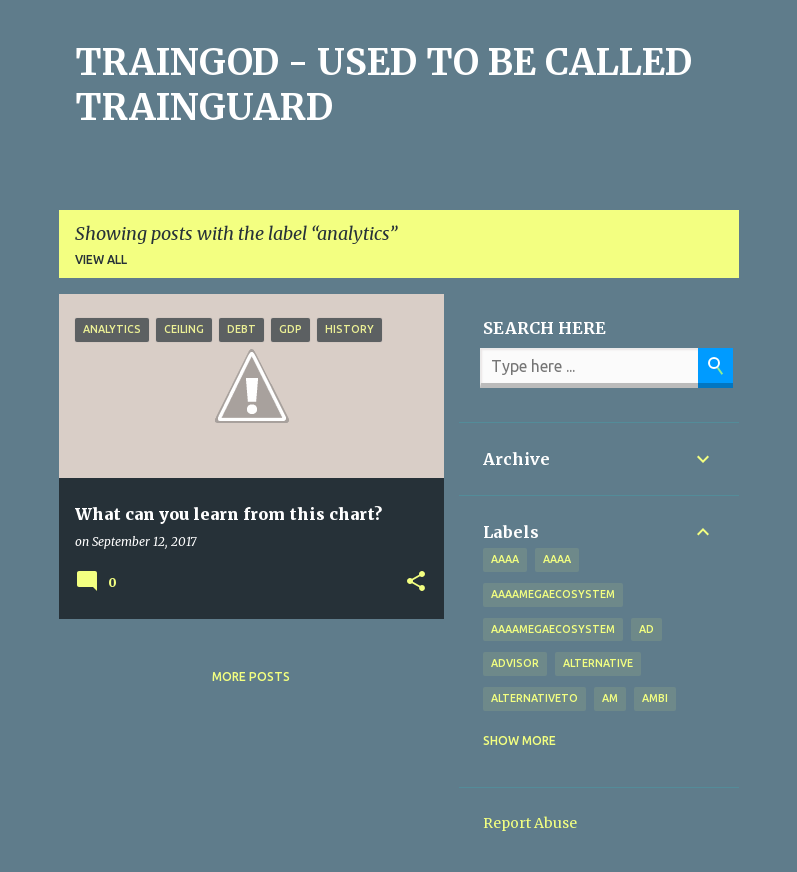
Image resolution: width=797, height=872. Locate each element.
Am (610, 698)
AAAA (557, 559)
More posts (251, 676)
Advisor (515, 663)
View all (101, 259)
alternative (598, 663)
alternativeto (534, 698)
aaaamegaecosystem (553, 594)
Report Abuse (530, 823)
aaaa (505, 559)
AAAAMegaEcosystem (553, 629)
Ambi (655, 698)
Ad (646, 629)
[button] (416, 582)
